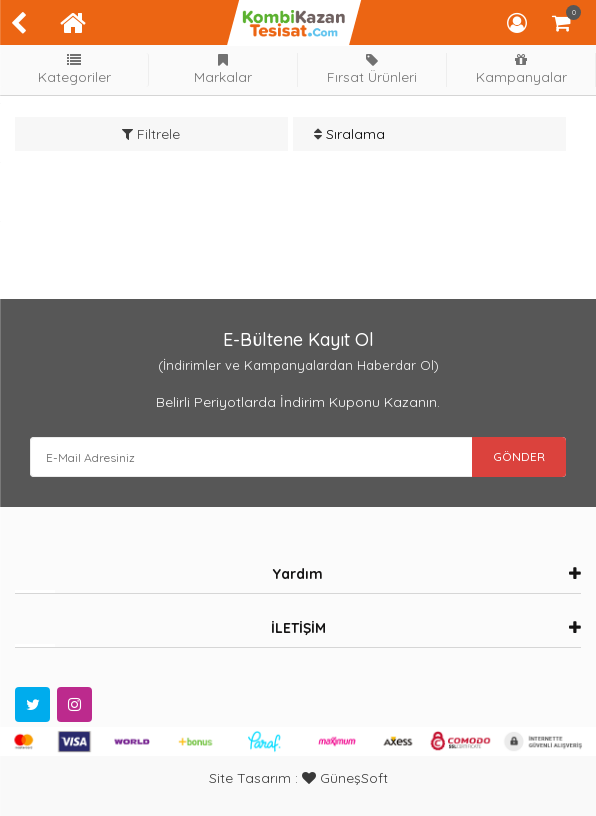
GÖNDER (519, 456)
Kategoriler (74, 69)
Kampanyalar (521, 69)
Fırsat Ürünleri (372, 69)
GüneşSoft (345, 778)
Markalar (223, 69)
